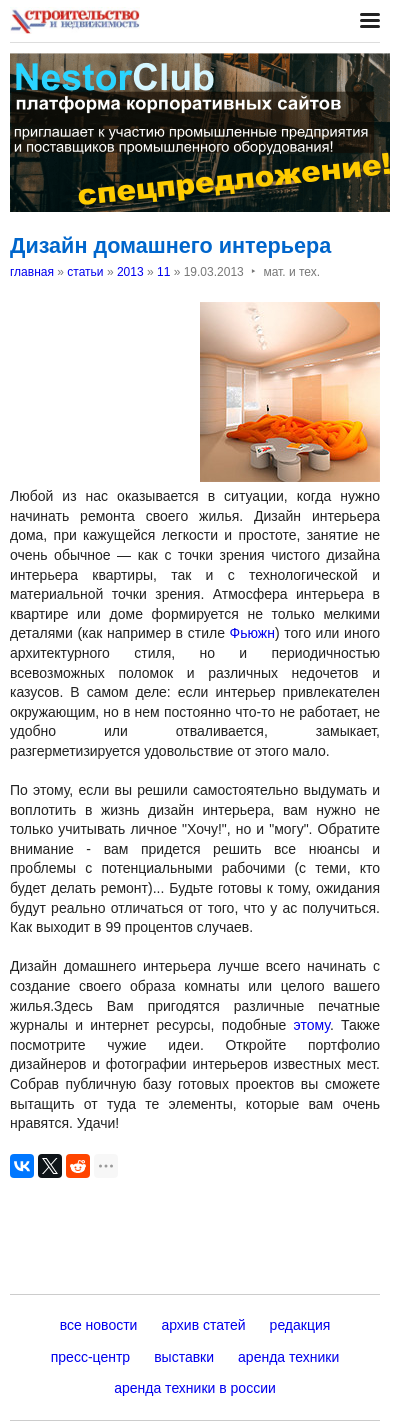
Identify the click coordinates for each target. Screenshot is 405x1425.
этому (312, 1025)
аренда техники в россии (195, 1388)
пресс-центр (90, 1357)
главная (32, 272)
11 (163, 272)
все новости (99, 1325)
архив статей (203, 1325)
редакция (300, 1325)
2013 (130, 272)
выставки (184, 1357)
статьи (85, 272)
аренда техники (288, 1357)
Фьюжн (252, 633)
